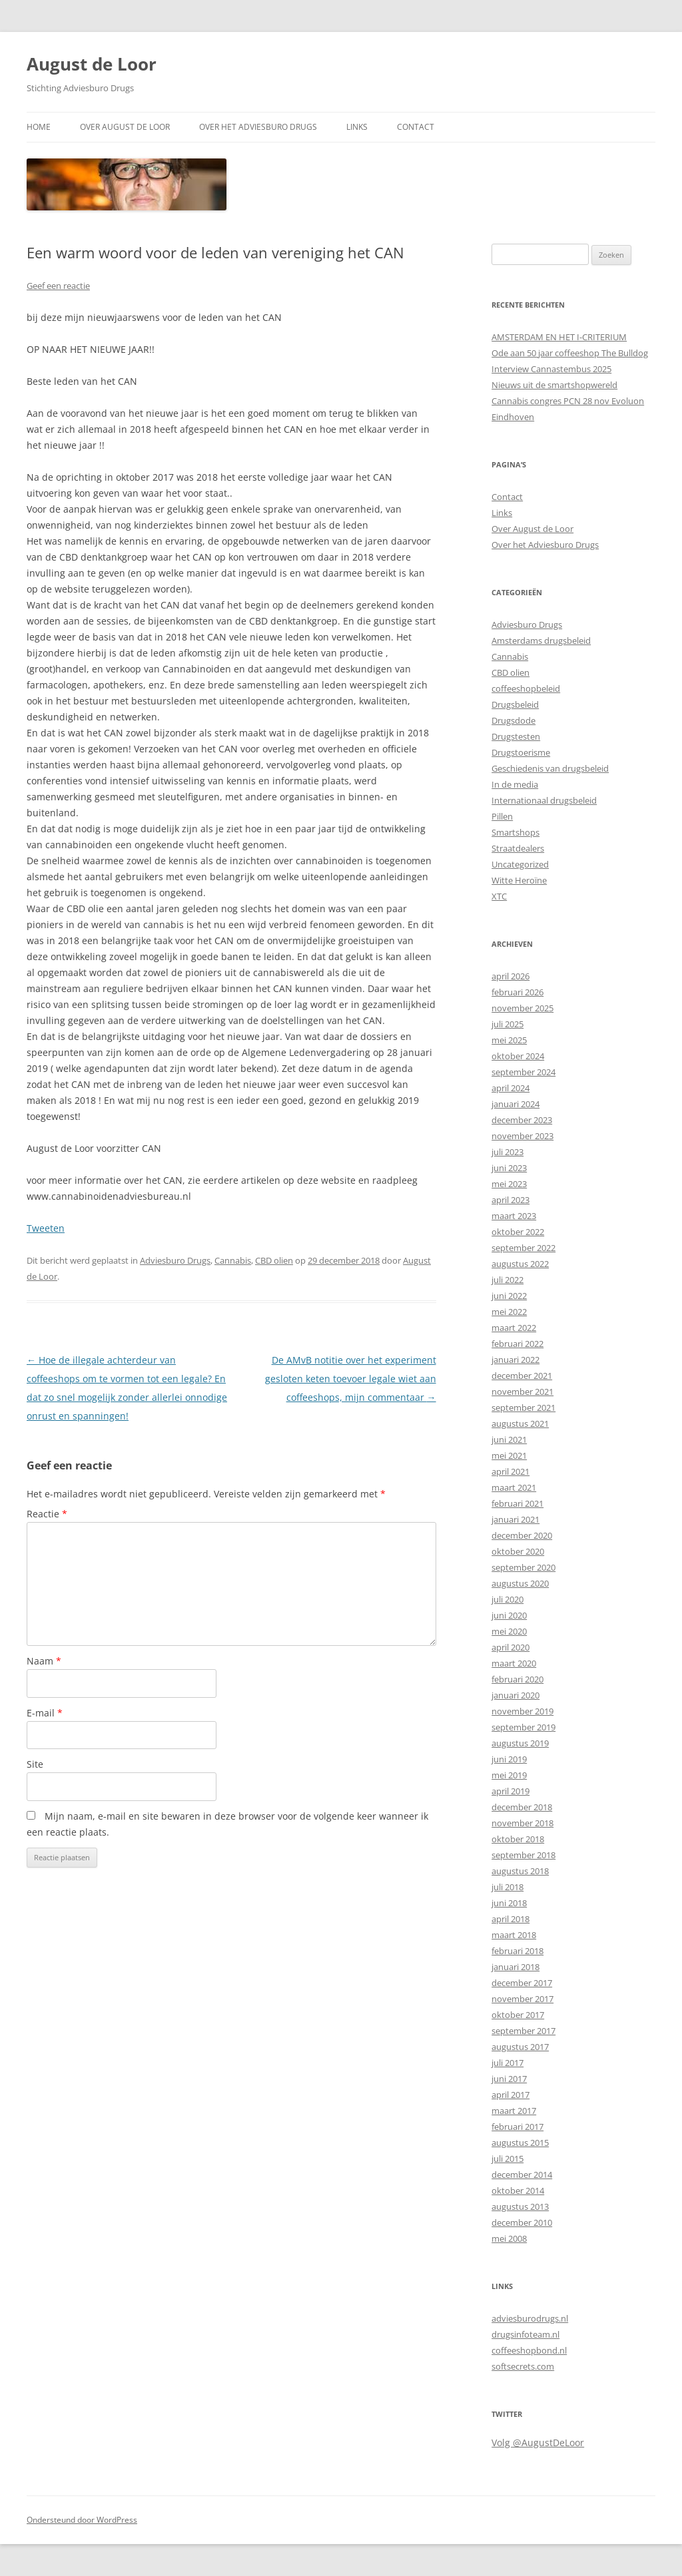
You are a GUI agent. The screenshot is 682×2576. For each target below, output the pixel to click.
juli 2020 (507, 1599)
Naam (44, 1661)
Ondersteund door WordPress (82, 2519)
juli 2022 (507, 1280)
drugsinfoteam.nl (525, 2334)
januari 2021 (515, 1519)
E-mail (45, 1712)
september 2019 (523, 1727)
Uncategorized (520, 864)
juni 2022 (509, 1296)
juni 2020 (509, 1615)
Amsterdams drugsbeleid (541, 640)
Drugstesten (516, 736)
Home (39, 126)
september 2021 (523, 1408)
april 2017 (510, 2095)
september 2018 (523, 1855)
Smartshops (515, 832)
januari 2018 (515, 1967)
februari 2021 (517, 1503)
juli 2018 (507, 1887)
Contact (415, 126)
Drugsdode (513, 720)
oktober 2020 (518, 1551)
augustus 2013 (520, 2206)
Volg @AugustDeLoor (538, 2442)
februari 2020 (517, 1679)
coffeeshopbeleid (526, 688)
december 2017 (522, 1983)
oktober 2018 (518, 1839)
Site (35, 1764)
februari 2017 (517, 2127)
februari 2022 (517, 1344)
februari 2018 (517, 1951)
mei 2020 (509, 1631)
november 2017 (522, 1999)
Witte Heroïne (519, 880)
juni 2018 (509, 1903)
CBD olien (274, 1260)
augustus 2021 (520, 1423)
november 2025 (522, 1008)
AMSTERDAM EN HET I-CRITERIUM (559, 337)
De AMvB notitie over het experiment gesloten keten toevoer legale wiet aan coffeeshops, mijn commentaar (350, 1379)
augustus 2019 (520, 1743)
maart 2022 (514, 1328)
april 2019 (510, 1791)
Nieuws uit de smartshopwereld (554, 385)
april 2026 (510, 976)
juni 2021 (509, 1439)
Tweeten (46, 1228)
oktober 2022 (518, 1232)
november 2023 (522, 1136)
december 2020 (522, 1535)
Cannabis (232, 1260)
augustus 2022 (520, 1264)
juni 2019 (509, 1759)
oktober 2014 (518, 2190)
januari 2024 (515, 1104)
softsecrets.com (523, 2366)
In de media (515, 784)
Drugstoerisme (521, 752)
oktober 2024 (518, 1056)
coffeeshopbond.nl (529, 2350)
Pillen (502, 816)
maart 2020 (514, 1663)
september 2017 (523, 2031)
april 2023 (510, 1200)
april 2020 (510, 1647)
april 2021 (510, 1471)
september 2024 (523, 1072)
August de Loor (92, 64)
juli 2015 (507, 2159)
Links (357, 126)
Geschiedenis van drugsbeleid (550, 768)
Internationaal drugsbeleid (544, 800)
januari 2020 (515, 1695)
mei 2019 (509, 1775)
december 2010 (522, 2222)
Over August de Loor (125, 126)
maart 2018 (514, 1935)
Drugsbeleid (515, 704)
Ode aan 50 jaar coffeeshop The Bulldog (570, 353)
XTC (499, 896)
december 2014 (522, 2175)
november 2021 (522, 1392)
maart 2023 (514, 1216)
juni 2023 (509, 1168)
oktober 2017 (518, 2015)
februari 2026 (517, 992)
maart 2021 (514, 1487)
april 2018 (510, 1919)
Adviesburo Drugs (175, 1260)
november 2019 (522, 1711)
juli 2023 (507, 1152)
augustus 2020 (520, 1583)
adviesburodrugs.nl (530, 2318)
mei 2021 (509, 1455)
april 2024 (510, 1088)
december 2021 (522, 1376)
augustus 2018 (520, 1871)
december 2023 (522, 1120)
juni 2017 (509, 2079)
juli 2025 (507, 1024)
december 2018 (522, 1807)
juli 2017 (507, 2063)
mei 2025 (509, 1040)
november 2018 (522, 1823)
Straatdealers (518, 848)
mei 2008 (509, 2238)
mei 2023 (509, 1184)
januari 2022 (515, 1360)
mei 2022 (509, 1312)
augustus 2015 (520, 2143)
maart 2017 (514, 2111)
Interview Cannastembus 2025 (551, 369)
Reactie (47, 1513)
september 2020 (523, 1567)
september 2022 (523, 1248)
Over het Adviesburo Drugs (258, 126)
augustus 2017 (520, 2047)
